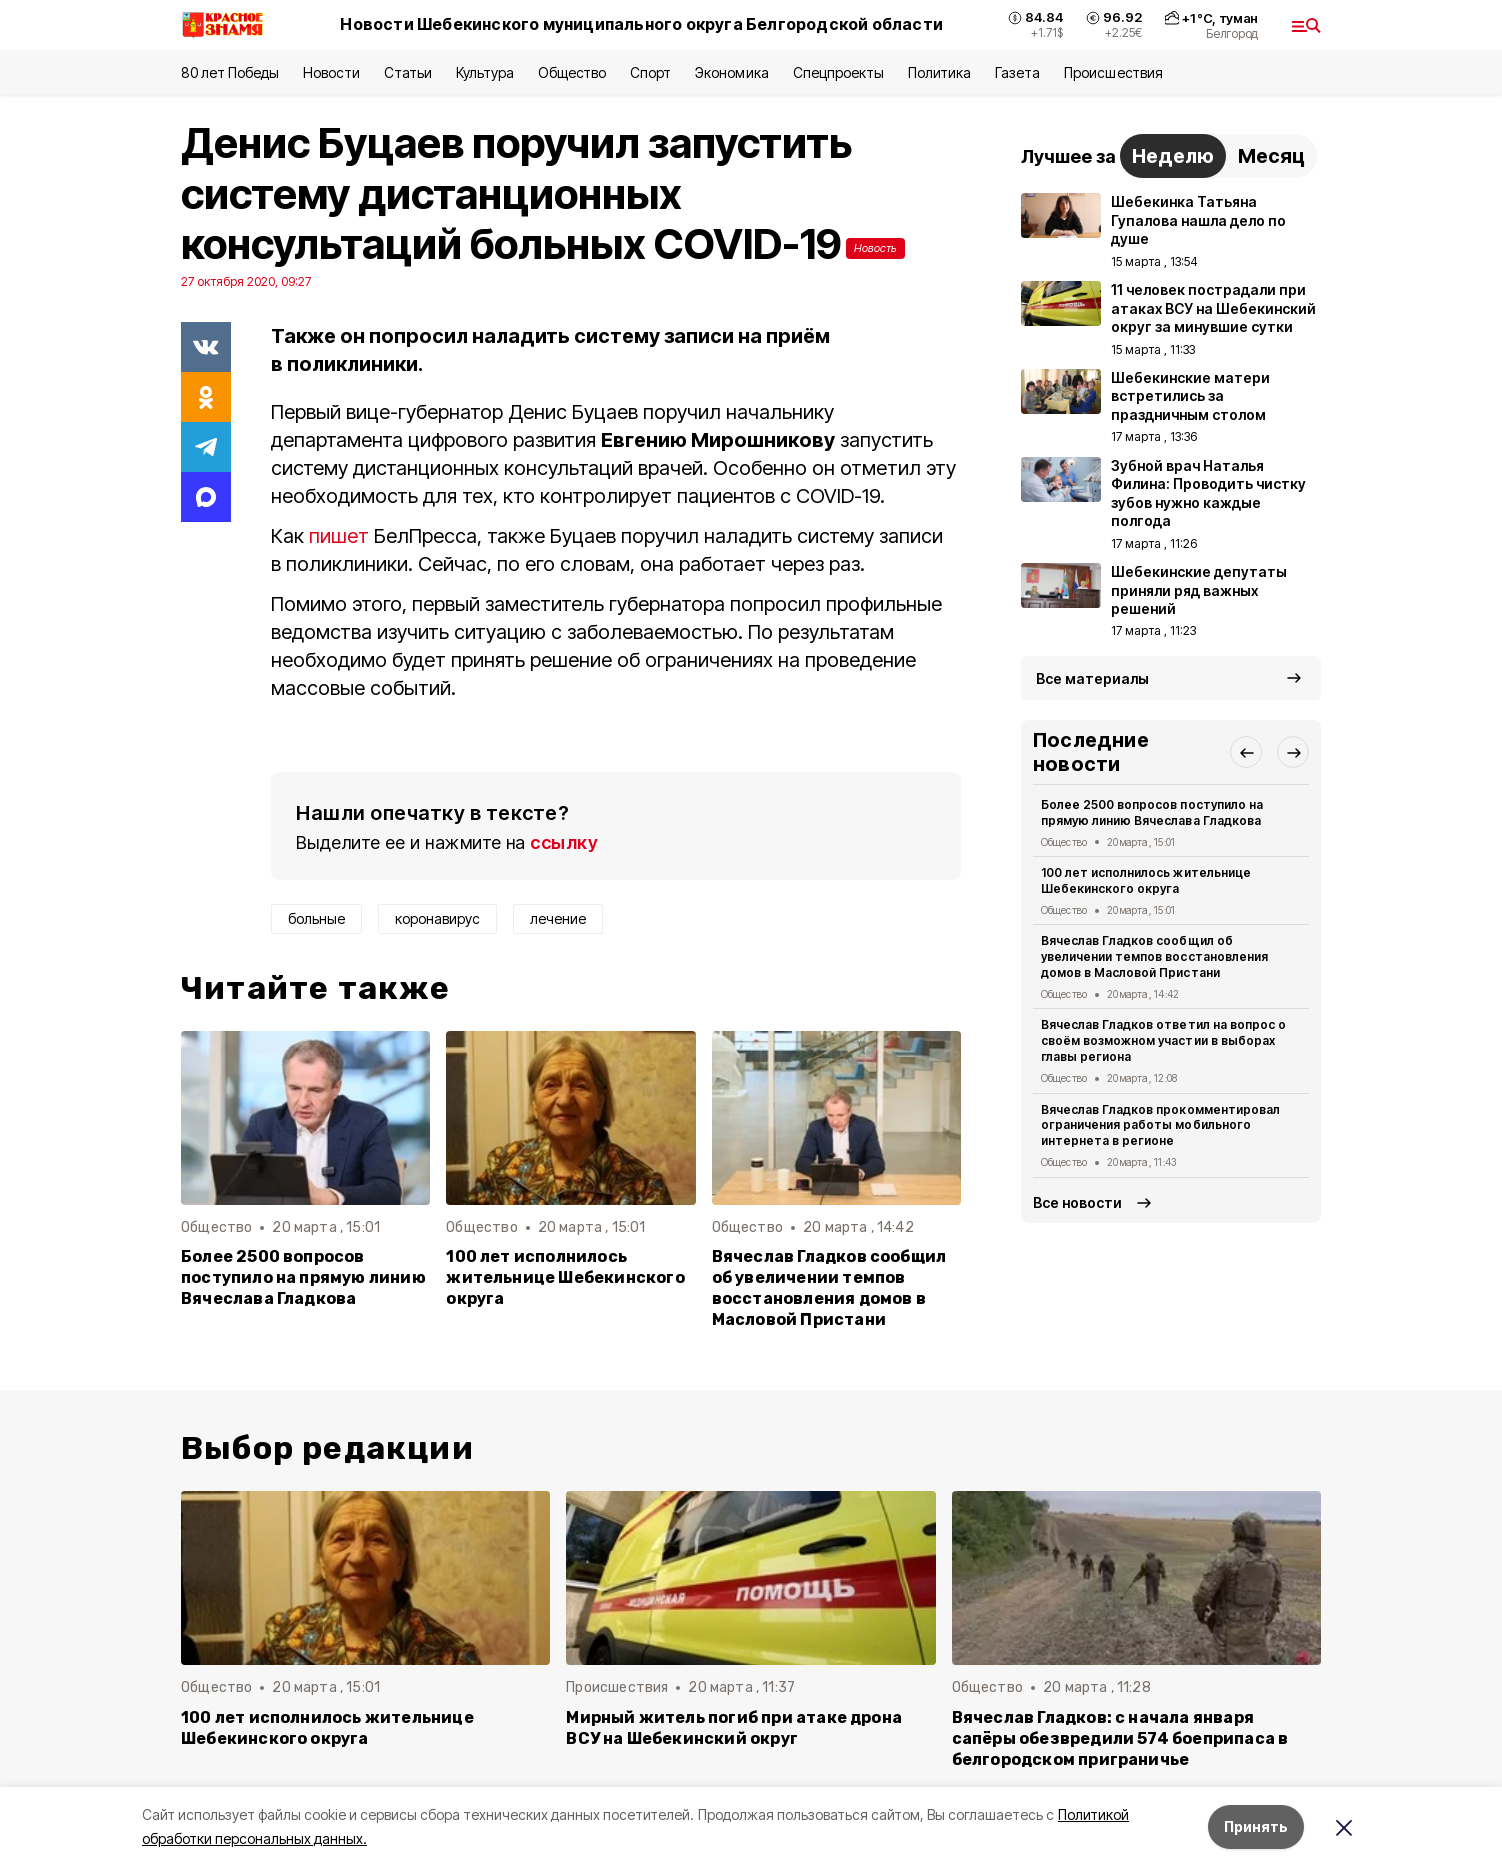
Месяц (1271, 156)
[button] (1246, 752)
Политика (939, 72)
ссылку (564, 842)
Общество (572, 72)
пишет (339, 536)
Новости (331, 72)
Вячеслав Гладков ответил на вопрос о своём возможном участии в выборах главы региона (1163, 1040)
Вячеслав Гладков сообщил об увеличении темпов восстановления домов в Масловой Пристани (829, 1288)
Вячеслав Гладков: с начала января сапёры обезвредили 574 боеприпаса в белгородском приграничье (1120, 1738)
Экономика (731, 72)
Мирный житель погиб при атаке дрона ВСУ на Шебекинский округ (734, 1728)
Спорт (650, 72)
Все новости (1077, 1202)
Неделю (1173, 156)
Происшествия (1113, 72)
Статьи (408, 72)
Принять (1256, 1826)
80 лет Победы (230, 72)
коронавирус (437, 918)
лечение (558, 918)
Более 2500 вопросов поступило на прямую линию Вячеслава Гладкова (303, 1277)
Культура (485, 72)
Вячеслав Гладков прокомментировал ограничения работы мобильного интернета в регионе (1160, 1125)
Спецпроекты (838, 72)
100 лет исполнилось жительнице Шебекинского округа (565, 1277)
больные (316, 918)
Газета (1017, 72)
